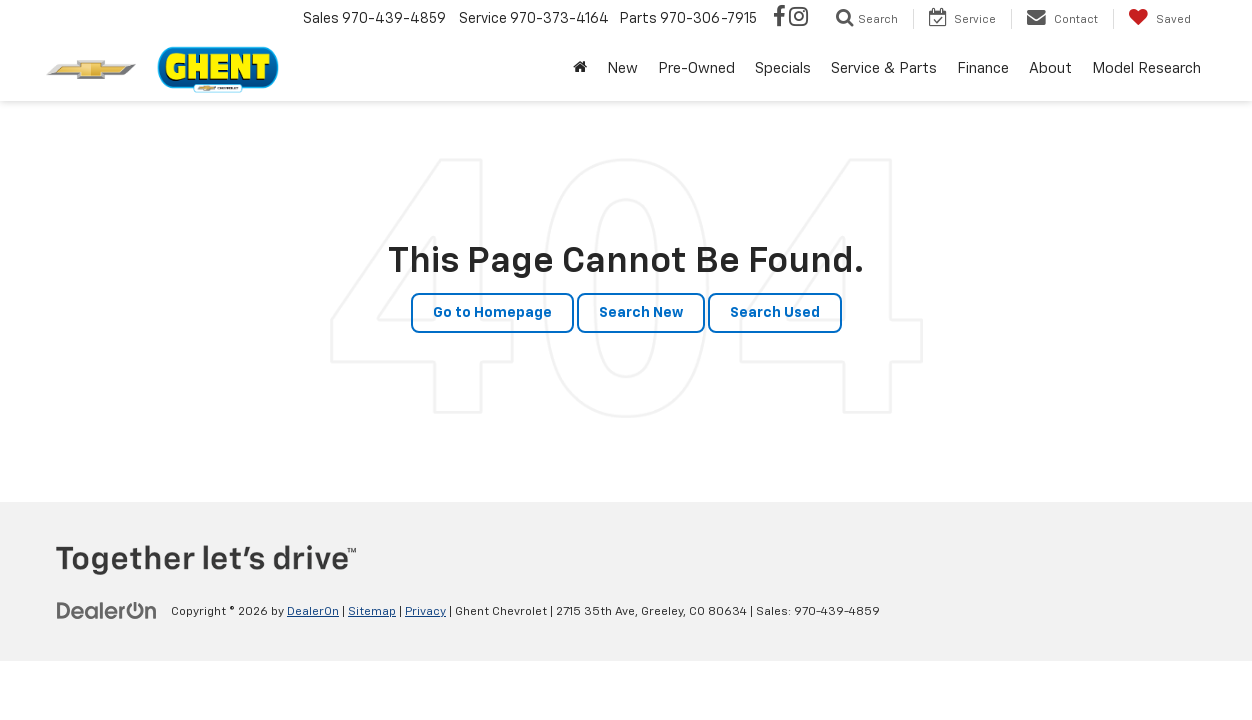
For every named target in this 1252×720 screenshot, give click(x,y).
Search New (641, 313)
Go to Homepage (492, 313)
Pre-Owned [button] (696, 68)
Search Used (775, 313)
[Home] (580, 69)
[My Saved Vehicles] (1159, 19)
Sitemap (372, 612)
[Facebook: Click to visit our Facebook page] (779, 19)
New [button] (622, 68)
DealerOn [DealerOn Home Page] (313, 612)
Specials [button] (783, 68)
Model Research (1146, 68)
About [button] (1050, 68)
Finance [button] (983, 68)
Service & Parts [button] (884, 68)
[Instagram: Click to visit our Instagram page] (798, 19)
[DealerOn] (107, 611)
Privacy (425, 612)
